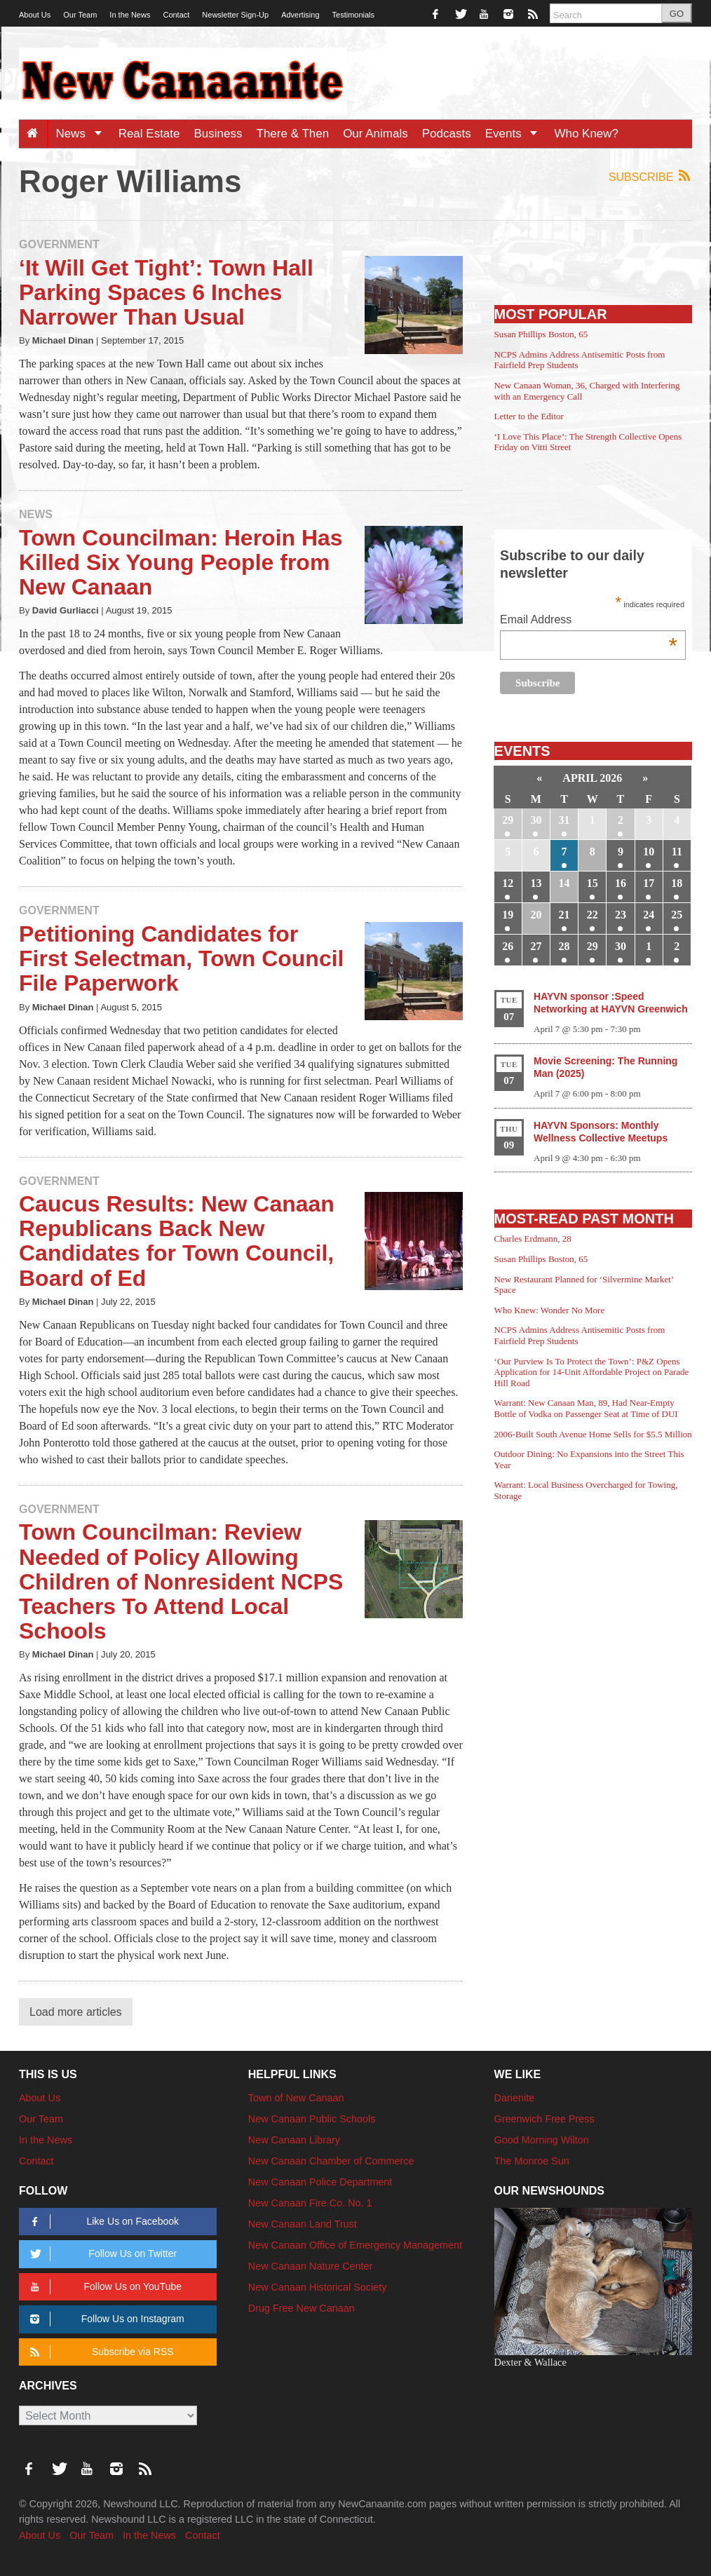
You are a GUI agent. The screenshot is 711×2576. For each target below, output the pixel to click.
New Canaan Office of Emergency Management (355, 2245)
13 (535, 883)
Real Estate (149, 133)
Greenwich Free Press (544, 2118)
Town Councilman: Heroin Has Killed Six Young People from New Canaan (181, 562)
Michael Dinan (63, 340)
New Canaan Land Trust (302, 2224)
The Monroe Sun (531, 2161)
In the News (129, 15)
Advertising (300, 15)
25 (676, 915)
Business (218, 133)
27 (535, 946)
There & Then (293, 133)
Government (59, 244)
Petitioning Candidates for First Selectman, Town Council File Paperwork (181, 958)
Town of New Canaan (296, 2097)
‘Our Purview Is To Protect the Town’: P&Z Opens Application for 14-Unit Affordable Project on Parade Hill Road (591, 1372)
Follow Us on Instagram (104, 2319)
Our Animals (375, 133)
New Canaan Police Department (320, 2182)
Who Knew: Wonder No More (549, 1310)
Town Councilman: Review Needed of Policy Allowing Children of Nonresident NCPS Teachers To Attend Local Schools (181, 1581)
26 (507, 946)
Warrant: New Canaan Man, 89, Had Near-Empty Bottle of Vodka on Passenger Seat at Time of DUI (586, 1408)
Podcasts (446, 133)
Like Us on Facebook (102, 2221)
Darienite (514, 2097)
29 (507, 820)
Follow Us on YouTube (103, 2286)
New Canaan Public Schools (312, 2118)
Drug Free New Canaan (301, 2308)
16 (620, 883)
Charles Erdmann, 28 (532, 1238)
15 (592, 883)
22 (592, 915)
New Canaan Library (294, 2139)
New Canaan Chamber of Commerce (331, 2161)
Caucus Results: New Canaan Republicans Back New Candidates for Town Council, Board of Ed (176, 1241)
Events (516, 133)
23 (620, 915)
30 (535, 820)
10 (648, 851)
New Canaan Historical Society (317, 2287)
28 (564, 946)
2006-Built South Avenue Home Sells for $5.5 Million (593, 1434)
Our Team (80, 15)
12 (507, 883)
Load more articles (75, 2012)
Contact (176, 15)
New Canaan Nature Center (310, 2266)
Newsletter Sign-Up (235, 15)
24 (648, 915)
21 (564, 915)
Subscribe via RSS (99, 2352)
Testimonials (353, 15)
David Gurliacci (65, 610)
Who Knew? (586, 133)
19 (507, 915)
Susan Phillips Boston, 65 (541, 334)
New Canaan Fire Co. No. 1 (310, 2203)
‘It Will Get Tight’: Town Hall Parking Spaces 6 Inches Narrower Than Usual (166, 292)
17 (648, 883)
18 (676, 883)
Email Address (588, 621)
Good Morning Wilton (541, 2139)
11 (677, 851)
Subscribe (650, 176)
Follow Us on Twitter (101, 2253)
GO (677, 13)
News (83, 133)
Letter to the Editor (529, 416)
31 (564, 820)
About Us (34, 15)
